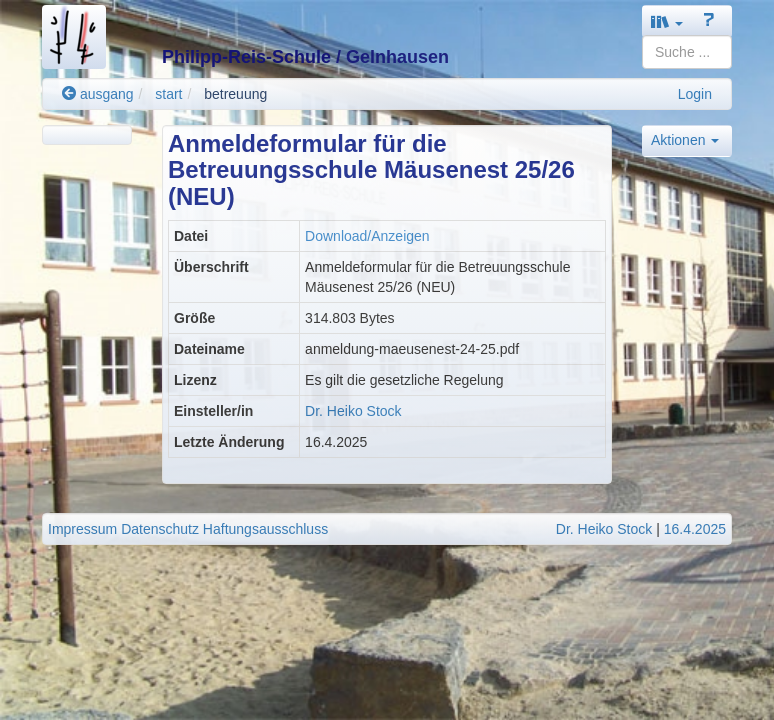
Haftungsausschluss (265, 529)
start (168, 94)
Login (695, 94)
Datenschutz (160, 529)
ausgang (98, 94)
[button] (667, 21)
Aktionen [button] (685, 140)
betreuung (235, 94)
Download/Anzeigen (367, 236)
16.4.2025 (695, 529)
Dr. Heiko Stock (353, 411)
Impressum (82, 529)
